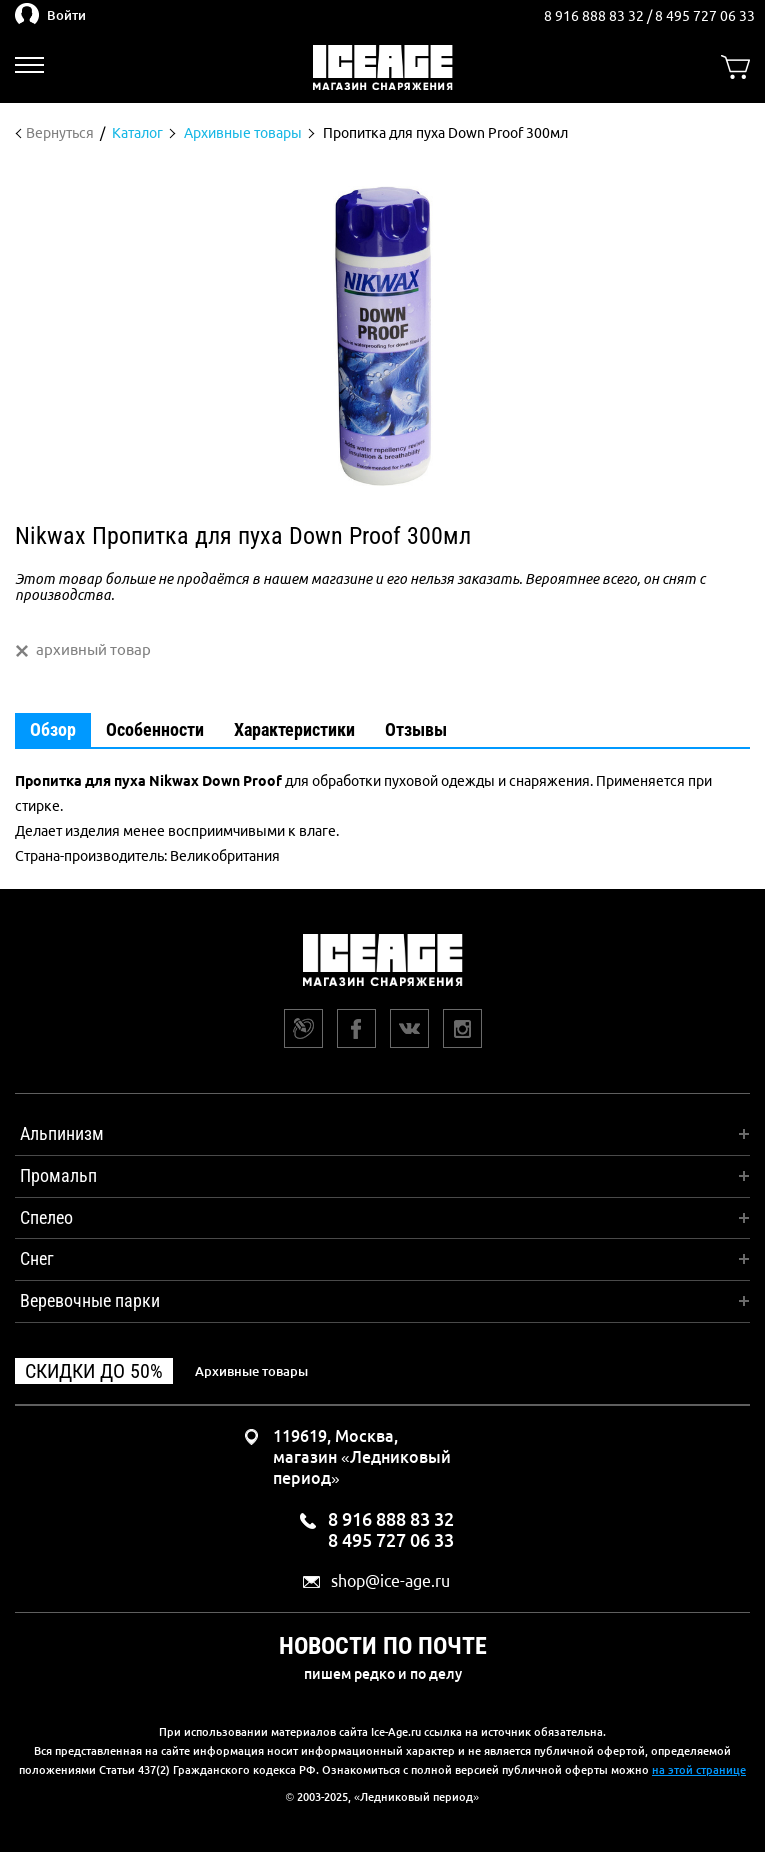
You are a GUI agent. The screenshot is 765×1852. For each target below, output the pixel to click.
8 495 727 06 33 (705, 16)
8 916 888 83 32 (595, 16)
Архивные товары (251, 1371)
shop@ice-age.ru (390, 1581)
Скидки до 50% (94, 1371)
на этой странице (699, 1770)
